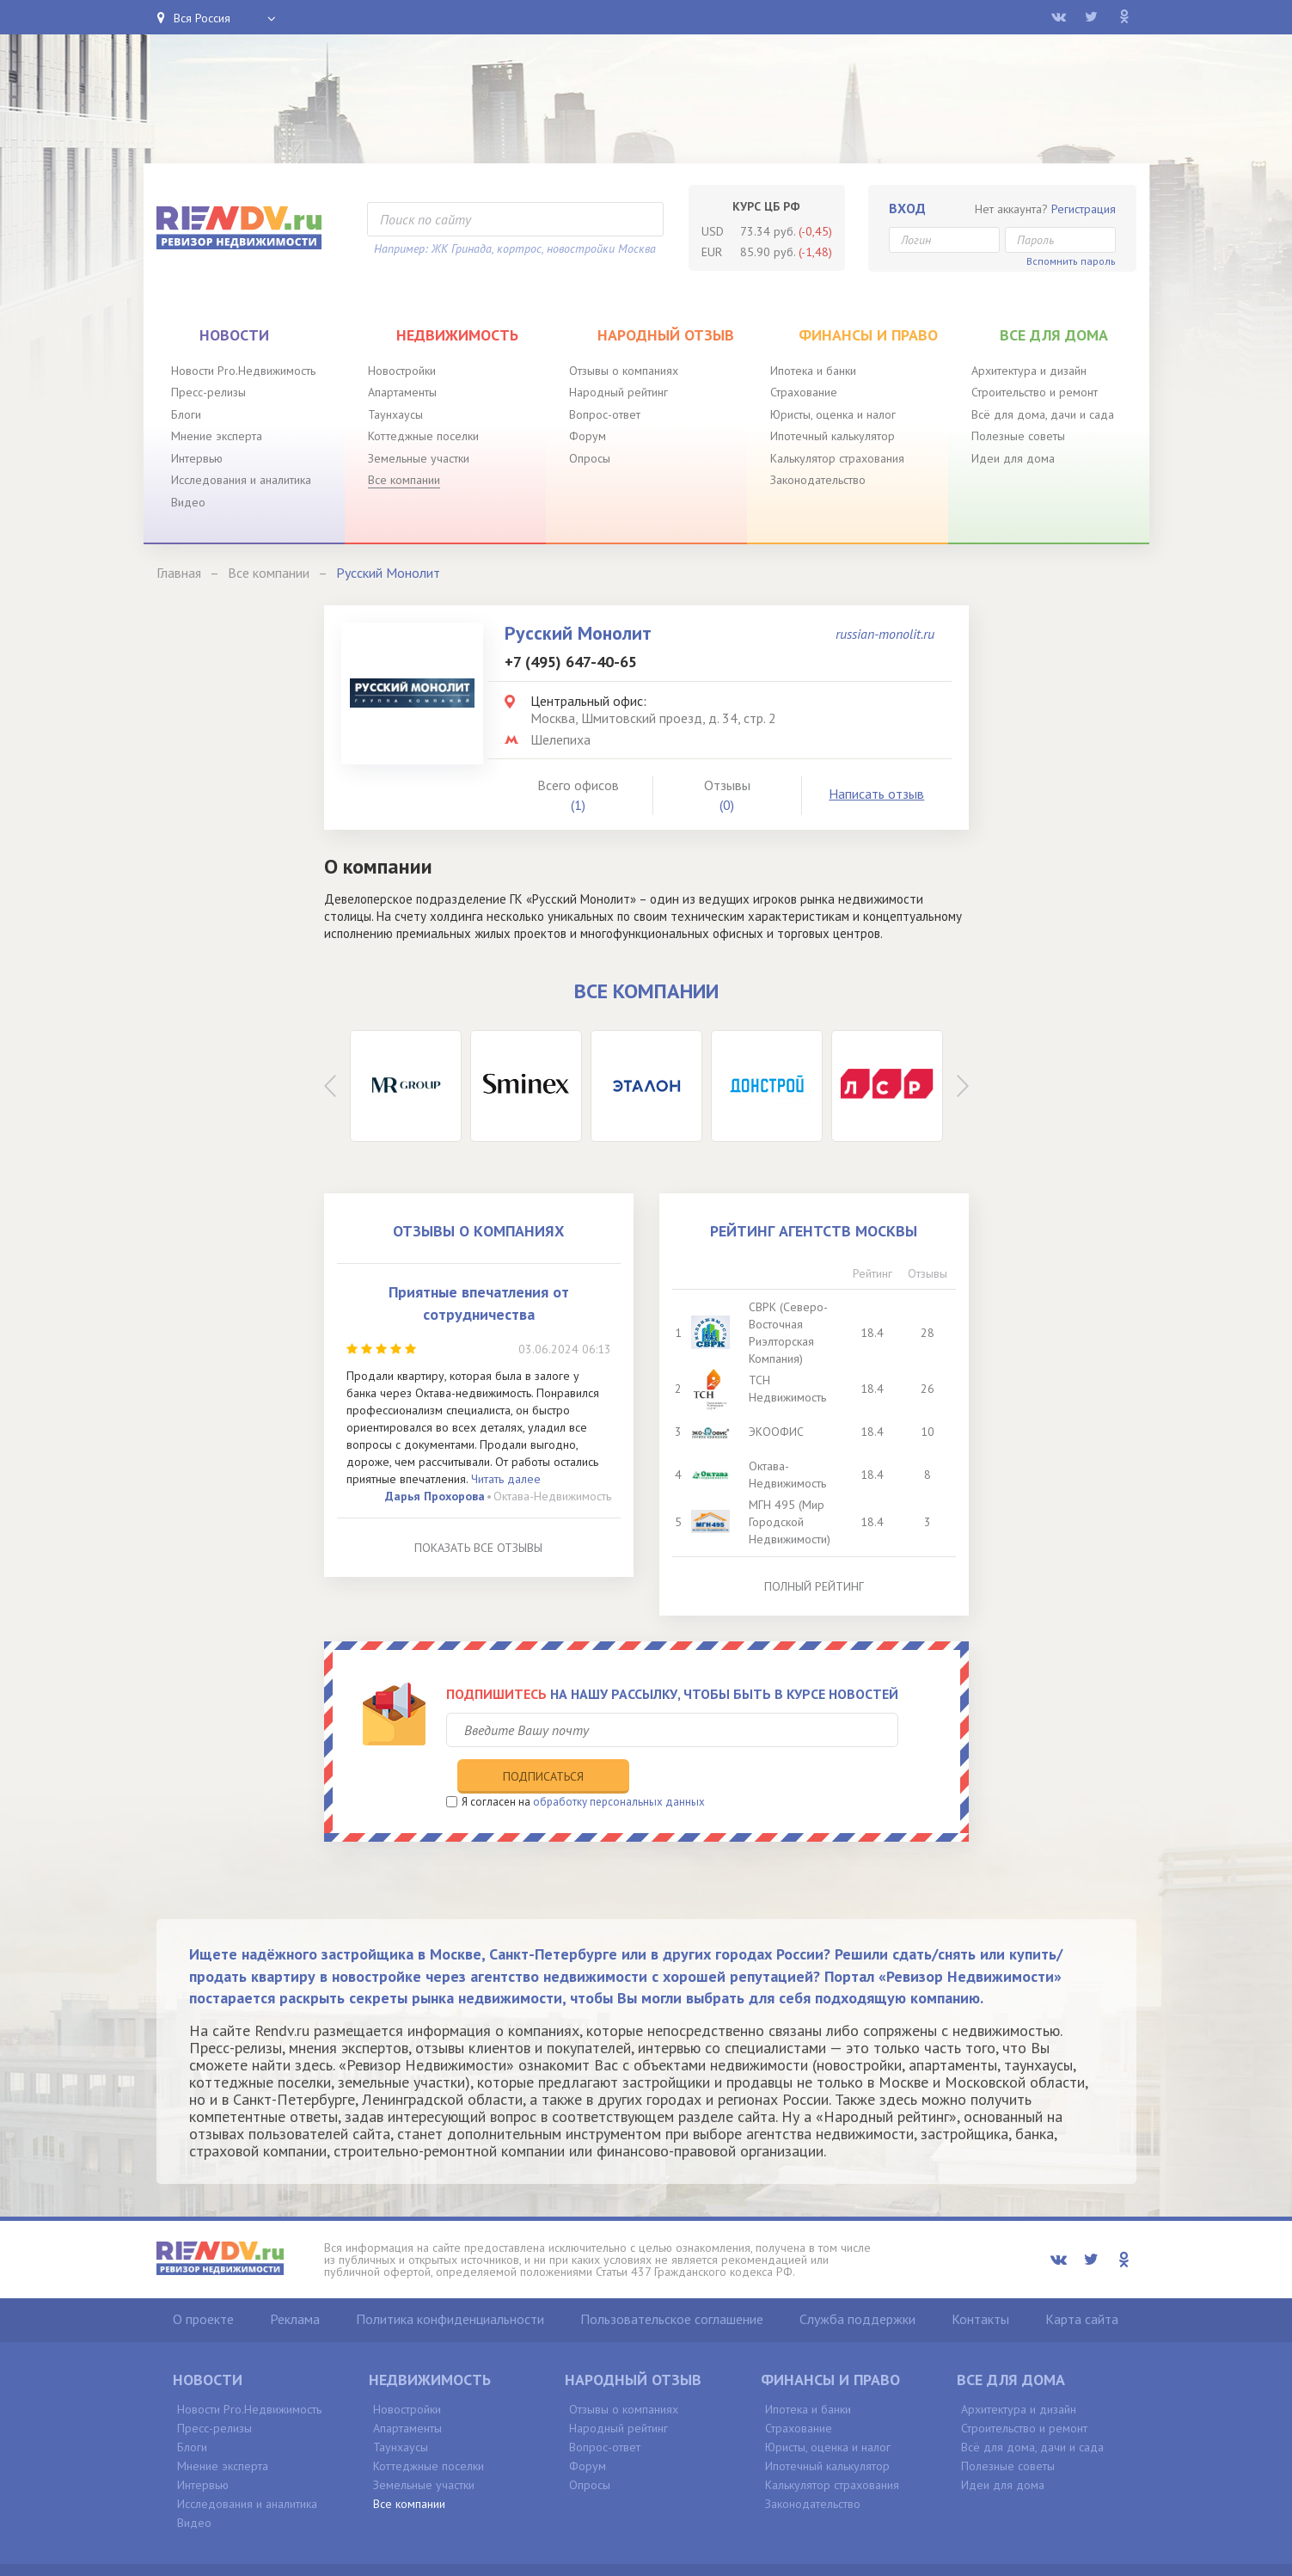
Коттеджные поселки (423, 436)
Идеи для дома (1013, 458)
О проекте (203, 2281)
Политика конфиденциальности (450, 2281)
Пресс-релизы (208, 392)
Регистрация (1083, 209)
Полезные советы (1018, 436)
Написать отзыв (876, 793)
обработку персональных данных (619, 1764)
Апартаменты (402, 392)
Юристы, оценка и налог (833, 414)
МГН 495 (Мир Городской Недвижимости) (795, 1522)
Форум (587, 436)
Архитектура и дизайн (1029, 370)
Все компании (404, 480)
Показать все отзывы (478, 1547)
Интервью (197, 458)
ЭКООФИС (781, 1431)
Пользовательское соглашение (671, 2281)
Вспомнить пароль (1071, 261)
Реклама (295, 2281)
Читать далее (506, 1479)
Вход (907, 208)
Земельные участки (418, 458)
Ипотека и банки (813, 370)
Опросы (589, 458)
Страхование (803, 392)
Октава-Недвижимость (552, 1496)
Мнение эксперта (216, 436)
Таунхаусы (395, 414)
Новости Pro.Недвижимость (243, 370)
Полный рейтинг (814, 1586)
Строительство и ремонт (1034, 392)
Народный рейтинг (618, 392)
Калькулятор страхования (837, 458)
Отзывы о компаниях (623, 370)
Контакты (980, 2281)
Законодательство (818, 480)
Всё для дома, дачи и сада (1042, 414)
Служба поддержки (857, 2281)
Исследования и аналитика (241, 480)
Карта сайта (1081, 2281)
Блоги (186, 414)
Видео (188, 502)
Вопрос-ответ (604, 414)
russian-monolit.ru (885, 633)
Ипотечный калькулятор (832, 436)
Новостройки (402, 370)
